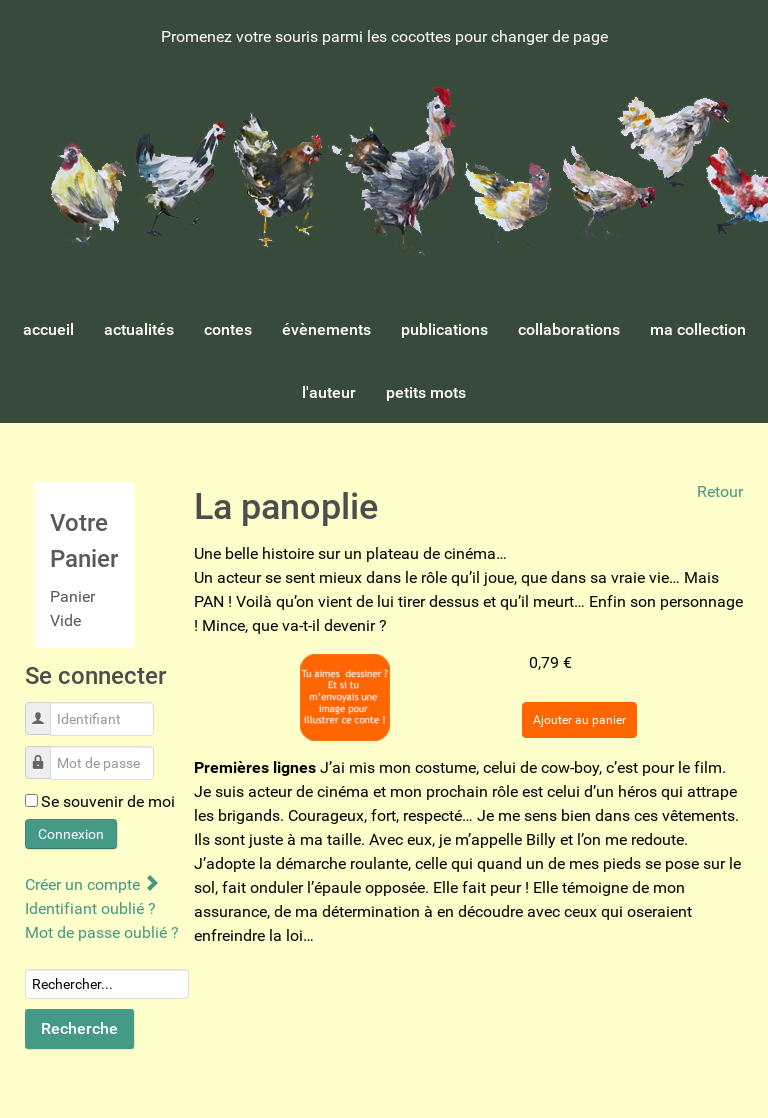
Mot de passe (45, 752)
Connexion (71, 834)
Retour (720, 491)
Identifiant (45, 708)
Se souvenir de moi (108, 801)
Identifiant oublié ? (90, 908)
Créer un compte (91, 884)
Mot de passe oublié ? (102, 932)
